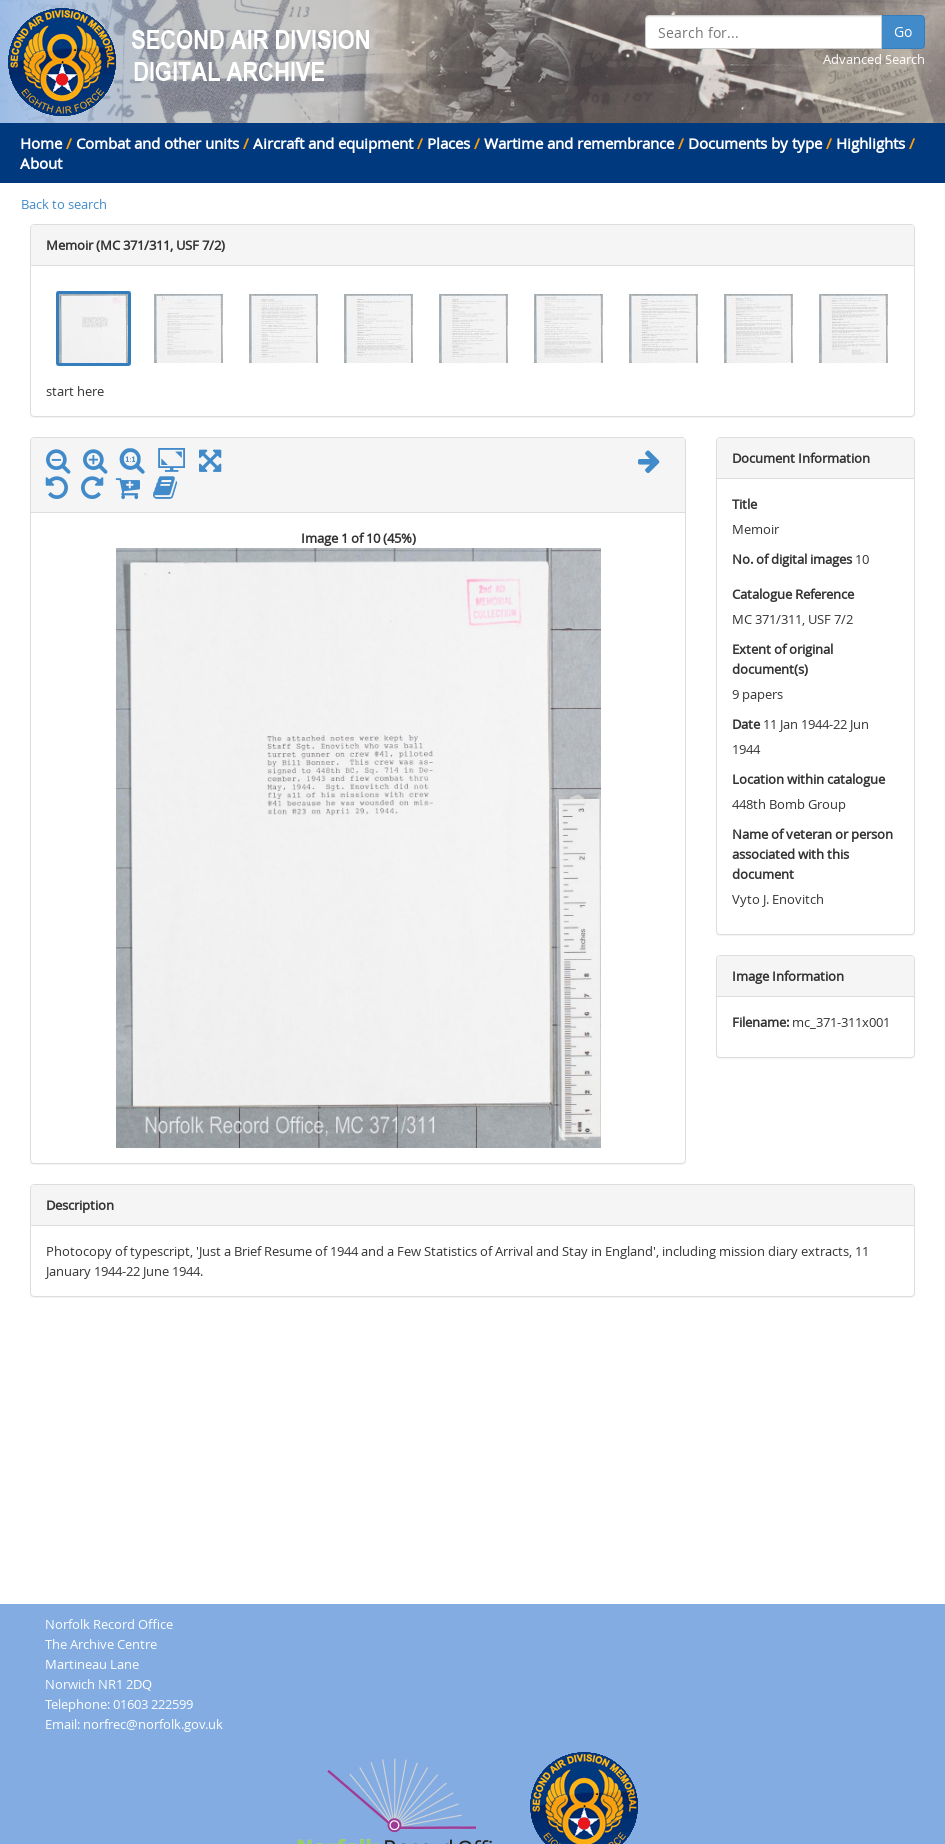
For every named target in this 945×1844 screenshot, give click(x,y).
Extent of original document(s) (782, 659)
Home (41, 143)
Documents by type (755, 143)
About (41, 163)
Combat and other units (157, 143)
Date (746, 724)
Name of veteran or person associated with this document (812, 854)
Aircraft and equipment (333, 143)
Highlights (870, 143)
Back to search (64, 204)
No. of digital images (792, 559)
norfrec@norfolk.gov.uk (153, 1724)
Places (448, 143)
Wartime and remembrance (579, 143)
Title (744, 504)
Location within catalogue (808, 779)
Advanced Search (874, 59)
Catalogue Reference (793, 594)
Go (903, 31)
